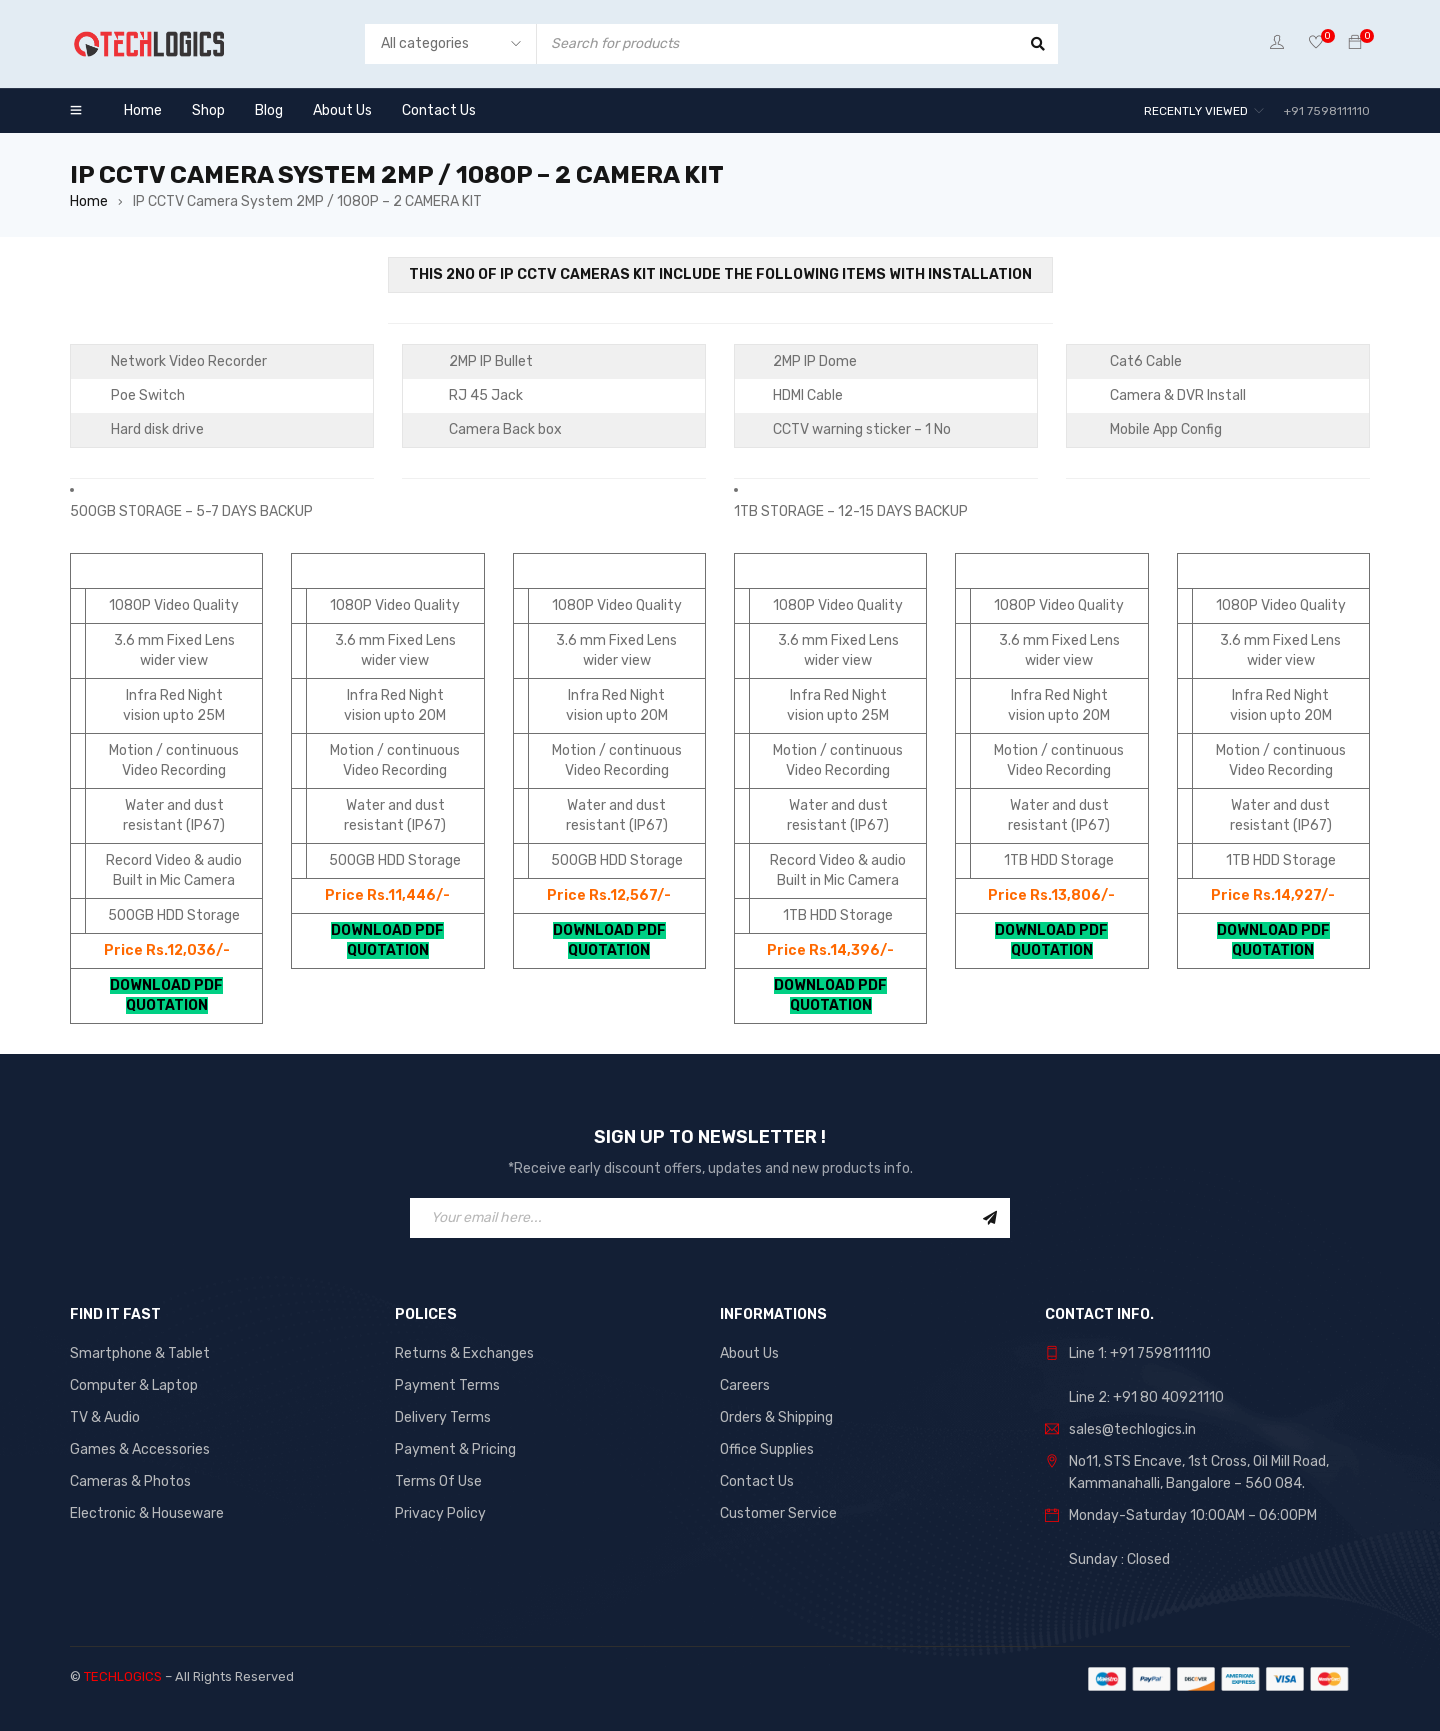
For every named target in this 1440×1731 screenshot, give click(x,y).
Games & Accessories (140, 1449)
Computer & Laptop (134, 1385)
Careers (745, 1385)
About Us (749, 1353)
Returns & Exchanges (464, 1353)
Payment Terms (447, 1385)
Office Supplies (767, 1449)
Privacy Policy (440, 1513)
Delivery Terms (443, 1417)
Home (89, 201)
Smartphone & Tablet (140, 1353)
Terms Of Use (438, 1481)
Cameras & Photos (130, 1481)
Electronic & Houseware (147, 1513)
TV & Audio (105, 1417)
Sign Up (990, 1218)
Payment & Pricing (455, 1449)
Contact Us (757, 1481)
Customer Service (778, 1513)
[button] (388, 501)
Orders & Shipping (776, 1417)
